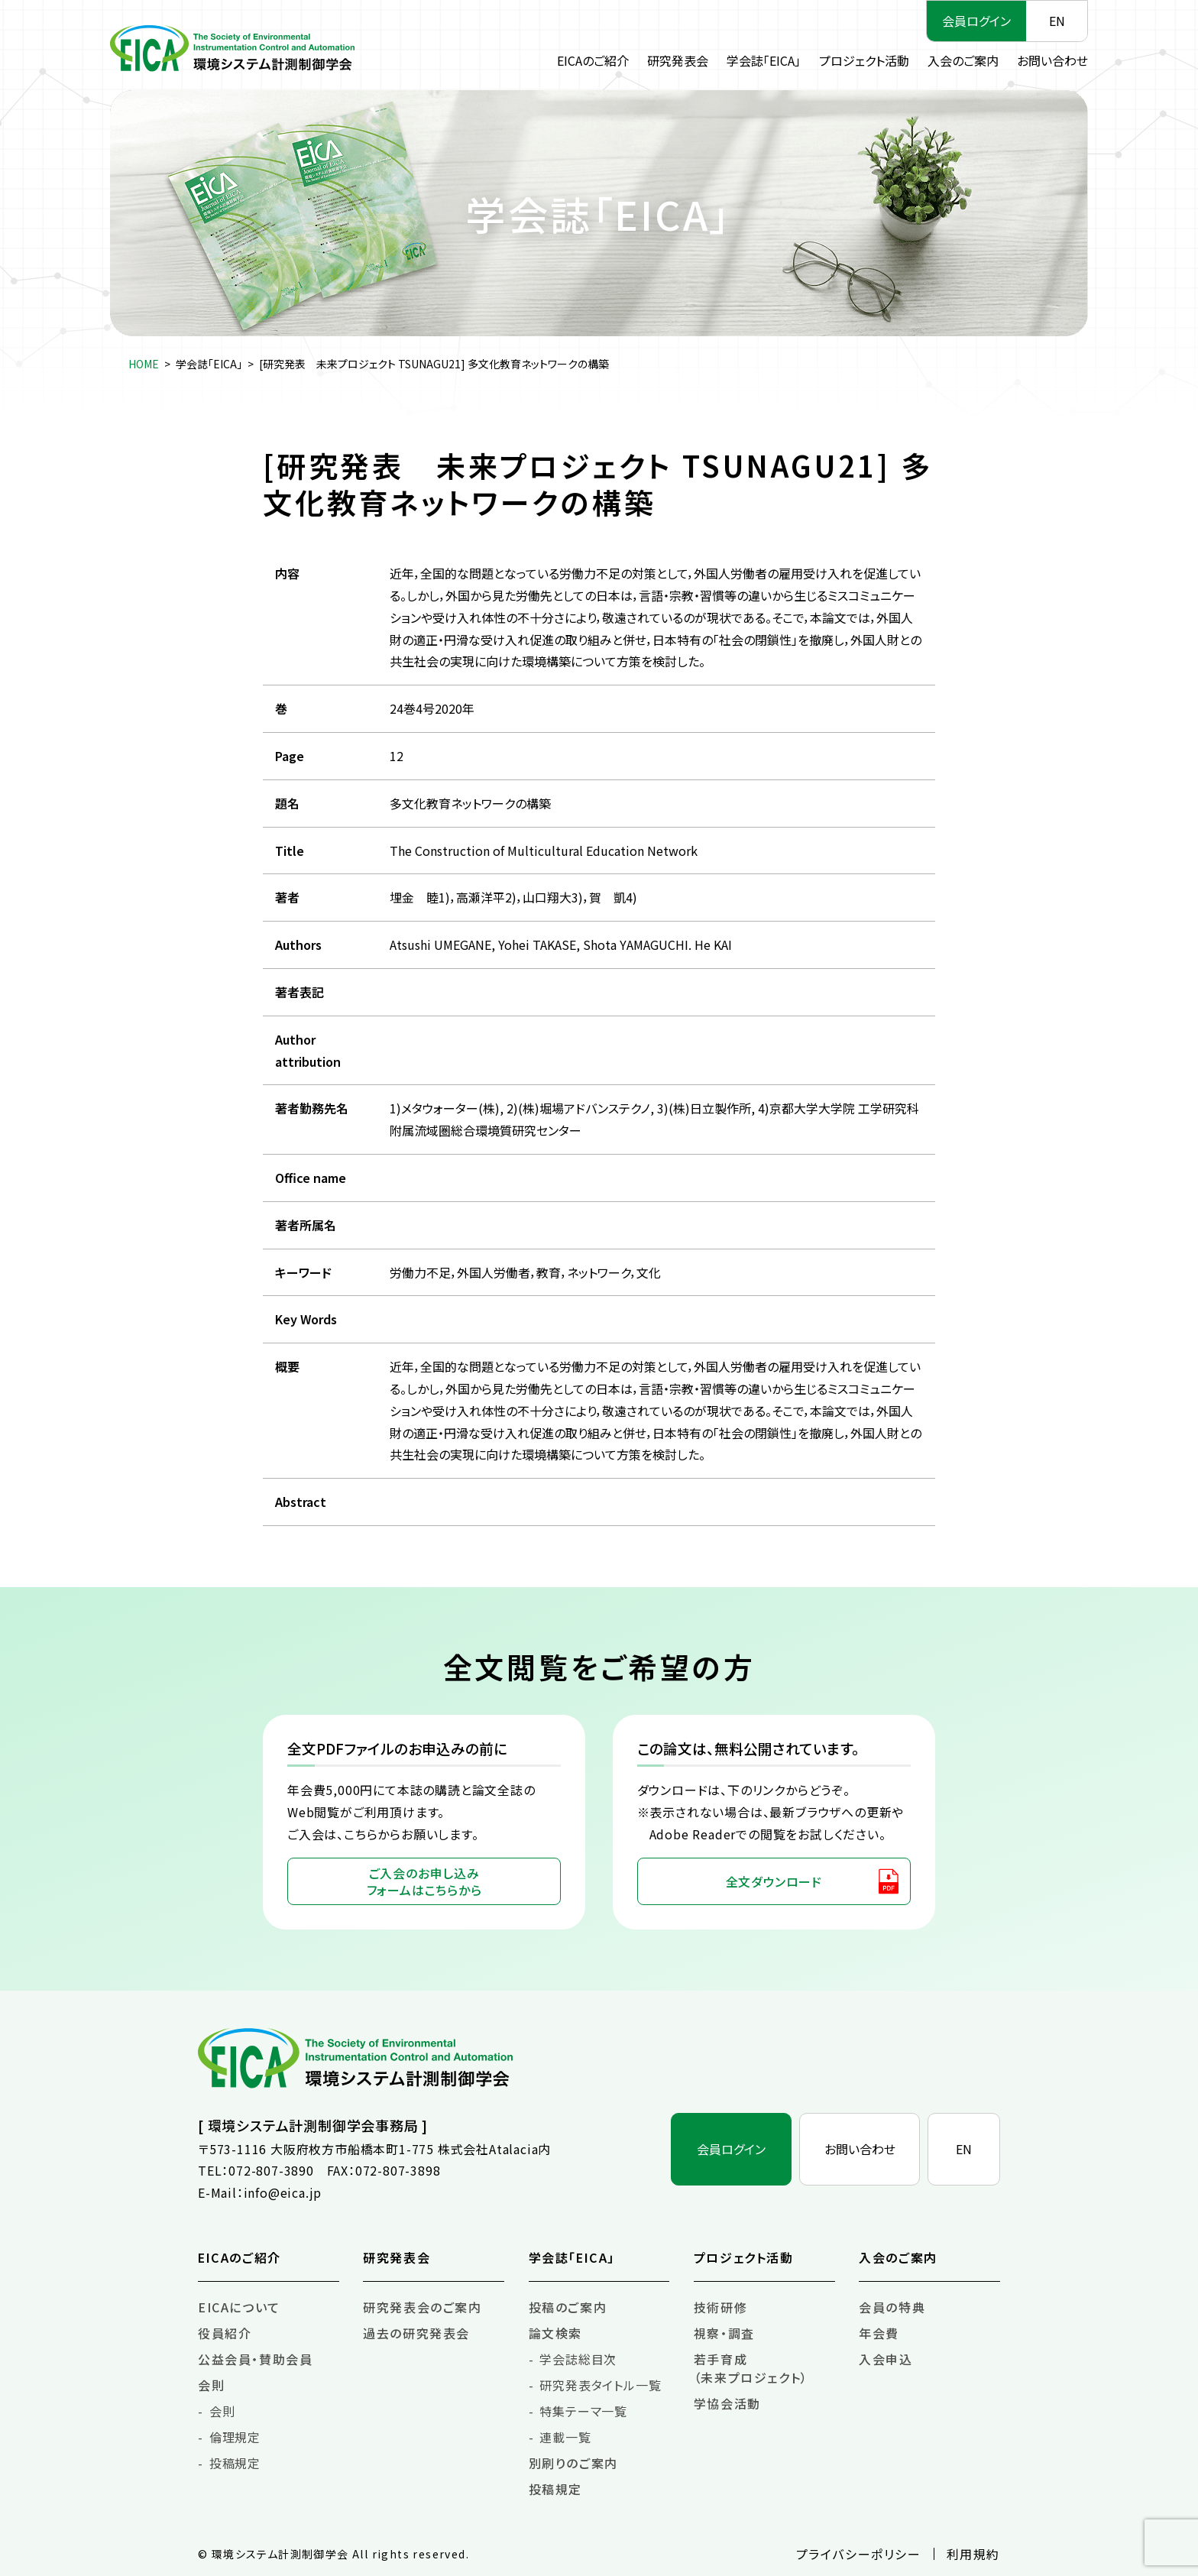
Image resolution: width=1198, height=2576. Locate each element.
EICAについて (239, 2307)
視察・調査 (724, 2333)
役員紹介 (224, 2333)
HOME (143, 363)
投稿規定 (235, 2463)
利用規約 (973, 2554)
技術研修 (720, 2307)
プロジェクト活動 (864, 60)
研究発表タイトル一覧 (600, 2385)
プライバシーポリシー (858, 2554)
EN (1057, 20)
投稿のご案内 (568, 2307)
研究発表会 (677, 60)
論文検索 (555, 2333)
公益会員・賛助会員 (255, 2359)
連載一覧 (565, 2437)
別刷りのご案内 (573, 2463)
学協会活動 (727, 2403)
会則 (211, 2385)
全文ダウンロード (774, 1881)
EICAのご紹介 (593, 60)
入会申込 (885, 2359)
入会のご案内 (963, 60)
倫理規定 (235, 2437)
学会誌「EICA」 (764, 60)
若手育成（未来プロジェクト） (751, 2368)
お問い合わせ (1052, 60)
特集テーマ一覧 (583, 2411)
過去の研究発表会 (416, 2333)
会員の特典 (892, 2307)
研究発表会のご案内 (422, 2307)
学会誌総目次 (578, 2359)
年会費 (879, 2333)
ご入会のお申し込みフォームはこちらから (424, 1881)
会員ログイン (976, 20)
